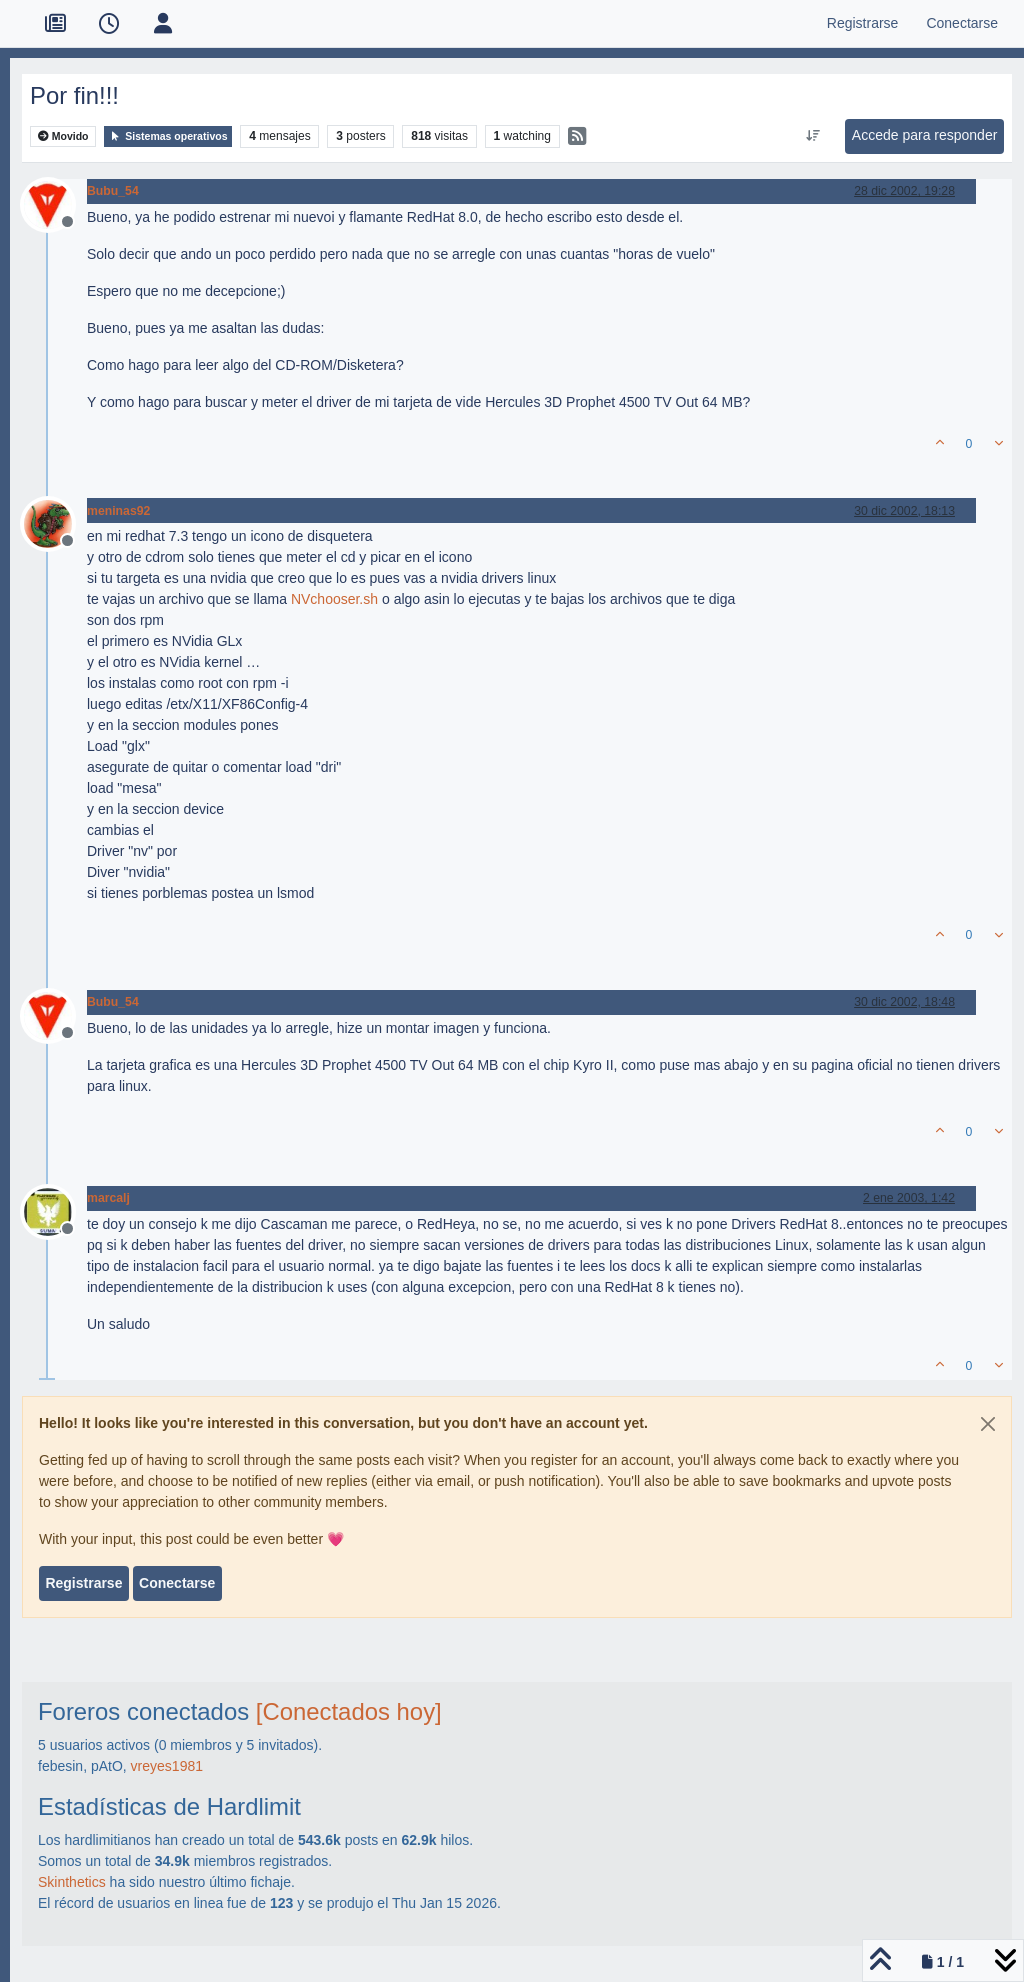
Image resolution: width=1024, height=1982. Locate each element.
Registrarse (83, 1583)
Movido (63, 136)
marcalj (108, 1198)
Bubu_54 (113, 191)
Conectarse (177, 1583)
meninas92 (118, 511)
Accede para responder (925, 135)
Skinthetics (72, 1882)
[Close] (988, 1424)
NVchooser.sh (334, 599)
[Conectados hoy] (349, 1711)
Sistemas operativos (168, 136)
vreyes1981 (167, 1766)
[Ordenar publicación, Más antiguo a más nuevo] (812, 136)
